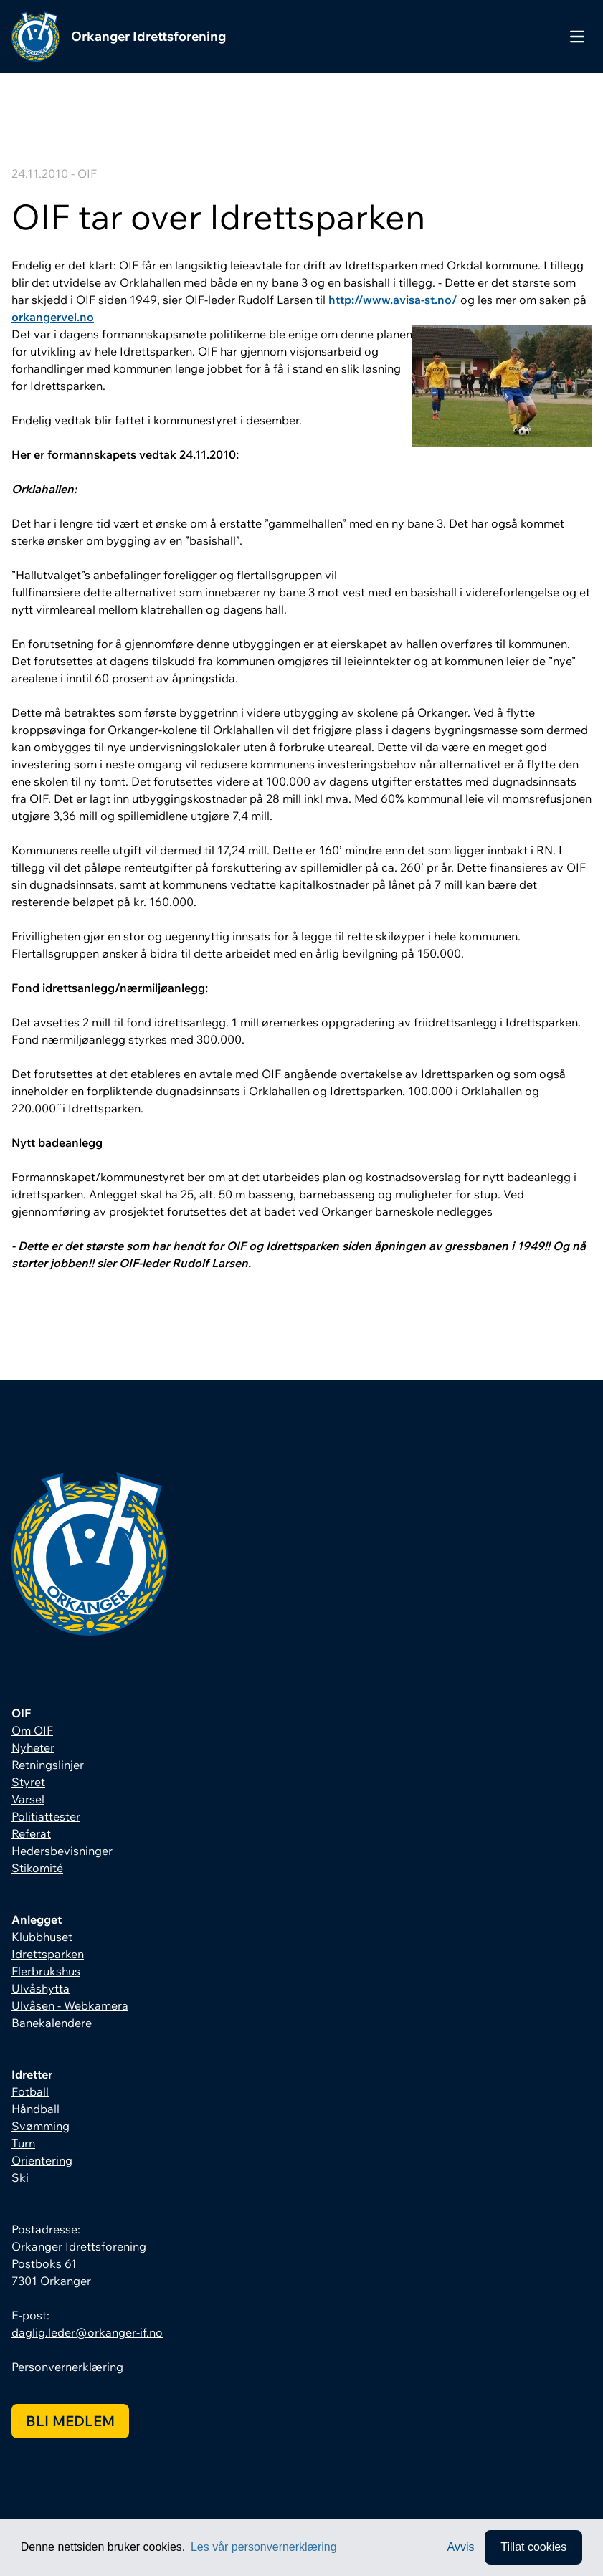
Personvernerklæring (67, 2367)
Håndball (35, 2109)
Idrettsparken (47, 1954)
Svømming (40, 2126)
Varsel (27, 1799)
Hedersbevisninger (62, 1850)
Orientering (41, 2160)
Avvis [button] (461, 2547)
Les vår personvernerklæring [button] (264, 2547)
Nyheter (32, 1747)
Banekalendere (51, 2023)
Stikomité (37, 1868)
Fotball (30, 2091)
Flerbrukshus (45, 1971)
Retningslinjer (47, 1764)
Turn (23, 2143)
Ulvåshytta (40, 1988)
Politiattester (45, 1816)
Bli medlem (70, 2421)
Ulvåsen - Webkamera (69, 2005)
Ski (20, 2177)
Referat (31, 1833)
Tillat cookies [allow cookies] (533, 2547)
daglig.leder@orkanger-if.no (87, 2332)
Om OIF (32, 1730)
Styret (28, 1782)
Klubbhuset (41, 1936)
